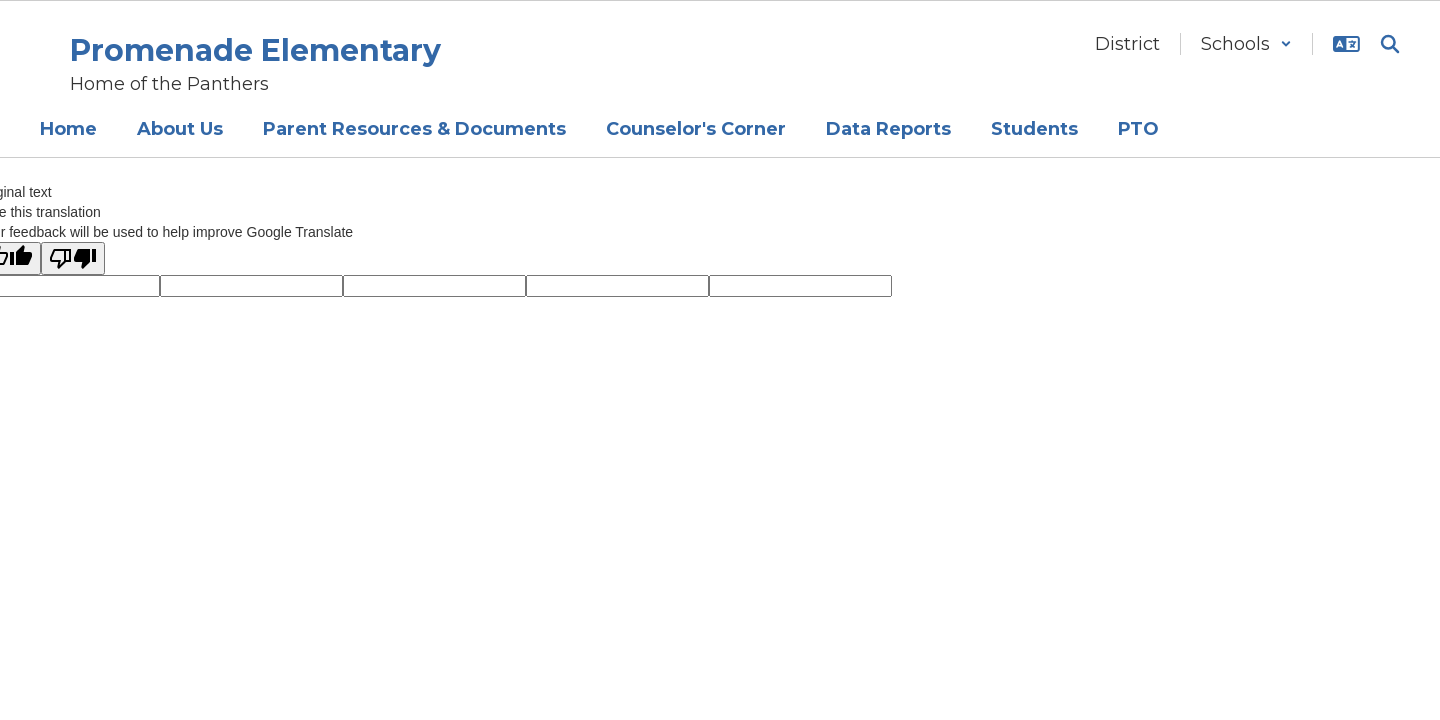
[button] (1246, 44)
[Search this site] (1390, 44)
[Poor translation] (73, 258)
